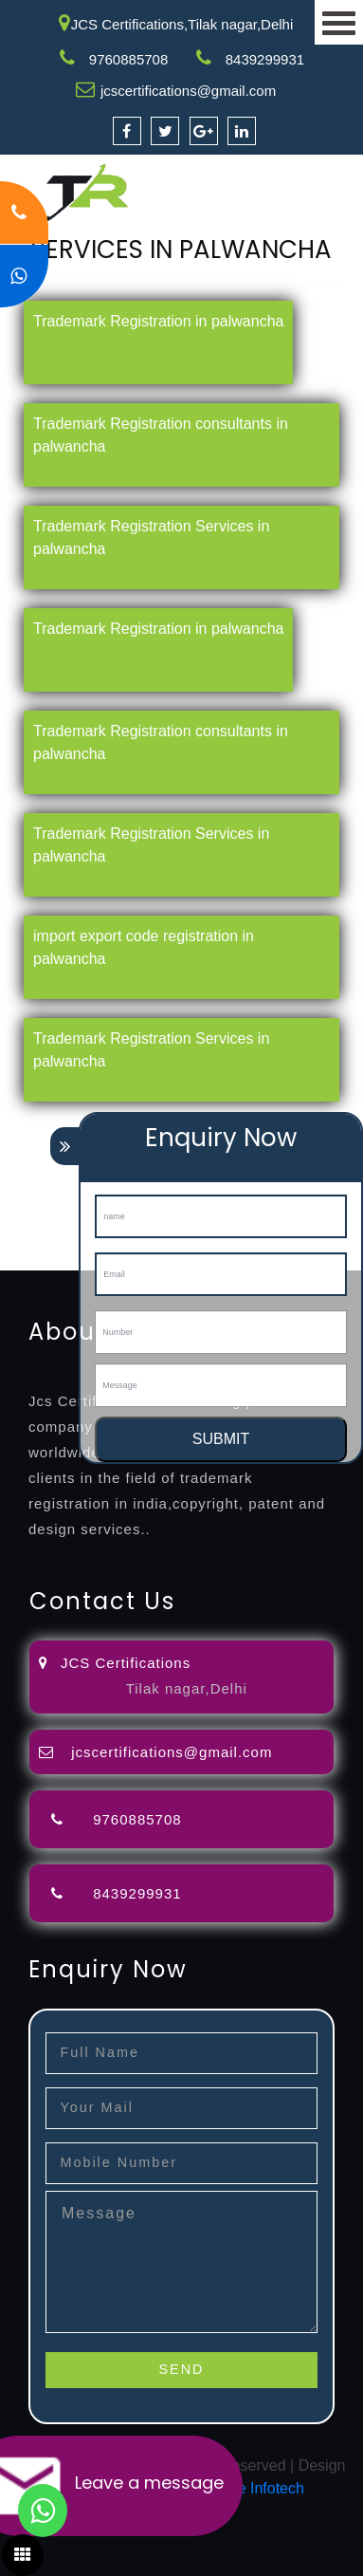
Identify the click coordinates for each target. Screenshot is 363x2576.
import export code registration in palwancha (143, 947)
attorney (27, 1167)
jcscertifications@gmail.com (188, 91)
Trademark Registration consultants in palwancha (160, 435)
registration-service (64, 1122)
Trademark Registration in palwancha (158, 321)
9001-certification (58, 1213)
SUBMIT (220, 1439)
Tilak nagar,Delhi (186, 1688)
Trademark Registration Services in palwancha (151, 537)
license (23, 1190)
